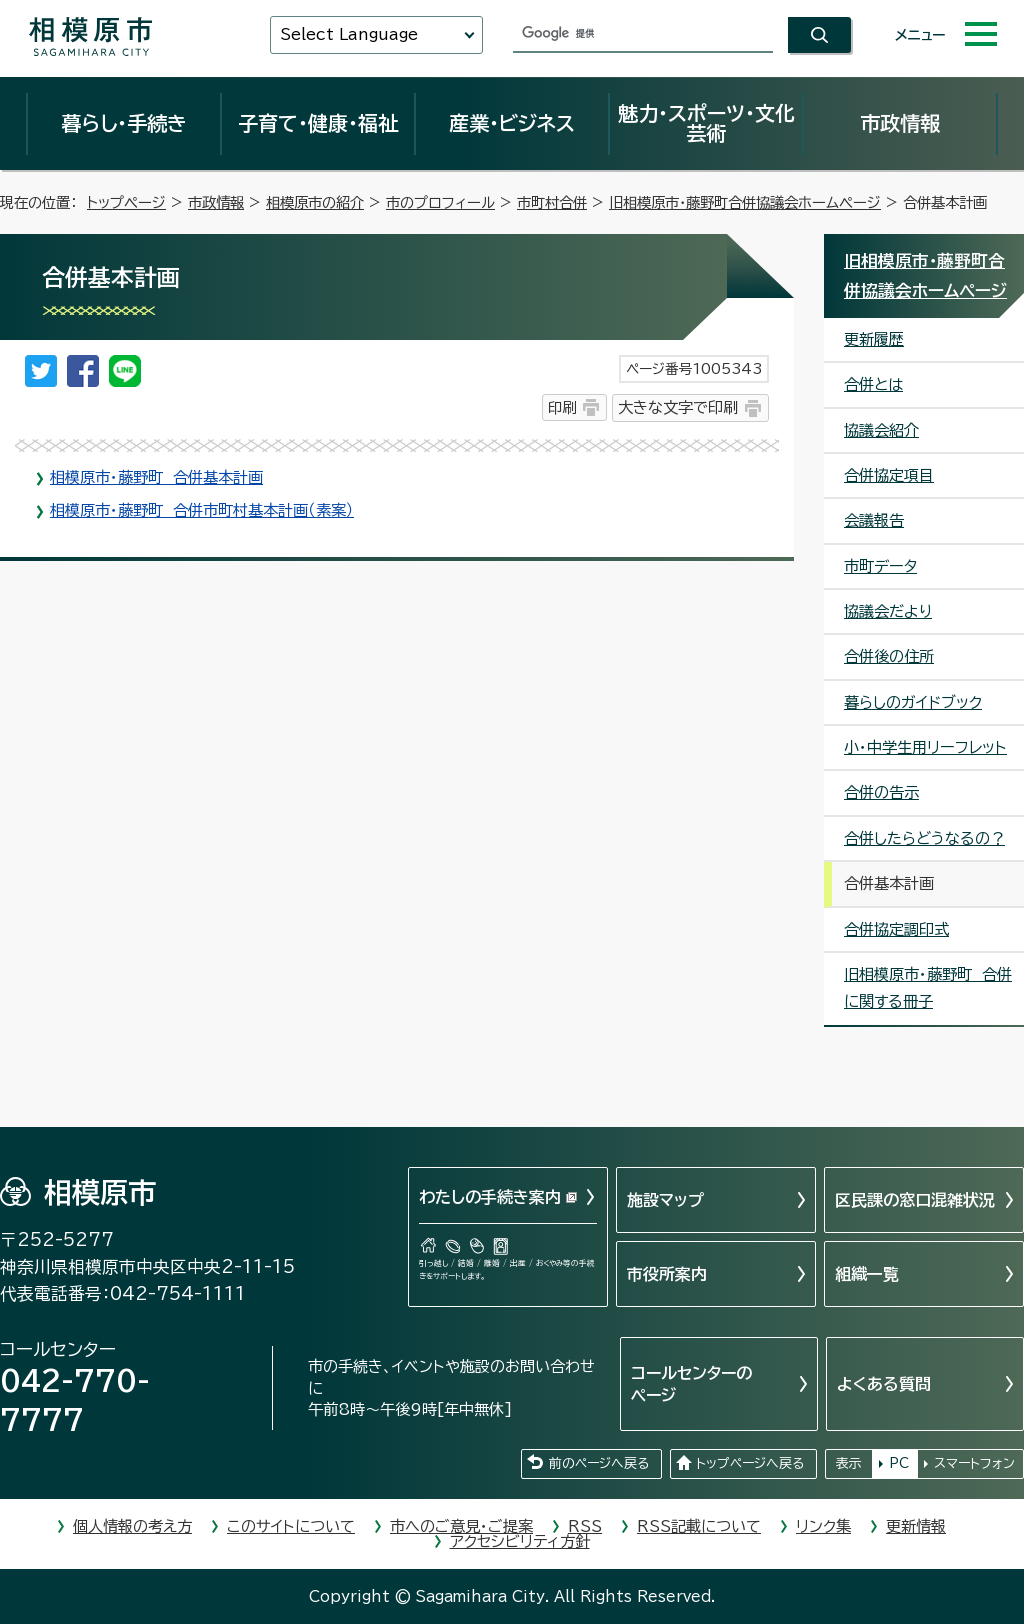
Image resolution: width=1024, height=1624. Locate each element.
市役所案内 (667, 1274)
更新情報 (916, 1526)
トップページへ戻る (750, 1463)
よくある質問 (884, 1384)
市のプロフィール (440, 202)
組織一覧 (867, 1274)
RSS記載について (699, 1526)
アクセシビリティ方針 (520, 1541)
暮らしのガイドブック (913, 702)
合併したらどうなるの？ (924, 838)
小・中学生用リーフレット (925, 747)
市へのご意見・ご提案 (461, 1526)
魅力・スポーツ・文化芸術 (706, 123)
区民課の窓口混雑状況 (915, 1200)
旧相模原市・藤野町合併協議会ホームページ (745, 202)
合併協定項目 (889, 475)
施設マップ (665, 1200)
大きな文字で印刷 (678, 407)
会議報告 (874, 520)
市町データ (880, 566)
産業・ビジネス (512, 123)
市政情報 (900, 123)
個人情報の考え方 (132, 1526)
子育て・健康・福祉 (318, 123)
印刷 (562, 407)
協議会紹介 (881, 430)
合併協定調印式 (896, 929)
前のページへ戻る (599, 1463)
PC (899, 1463)
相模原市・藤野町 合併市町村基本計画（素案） (202, 510)
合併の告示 (881, 792)
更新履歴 (874, 339)
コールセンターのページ (691, 1384)
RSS (585, 1526)
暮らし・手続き (124, 123)
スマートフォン (974, 1463)
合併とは (873, 384)
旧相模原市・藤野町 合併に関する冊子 (928, 988)
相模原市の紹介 (315, 202)
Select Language (349, 34)
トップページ (126, 202)
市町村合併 (552, 202)
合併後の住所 (889, 656)
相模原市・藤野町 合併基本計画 (156, 477)
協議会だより (888, 611)
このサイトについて (291, 1526)
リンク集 (823, 1526)
